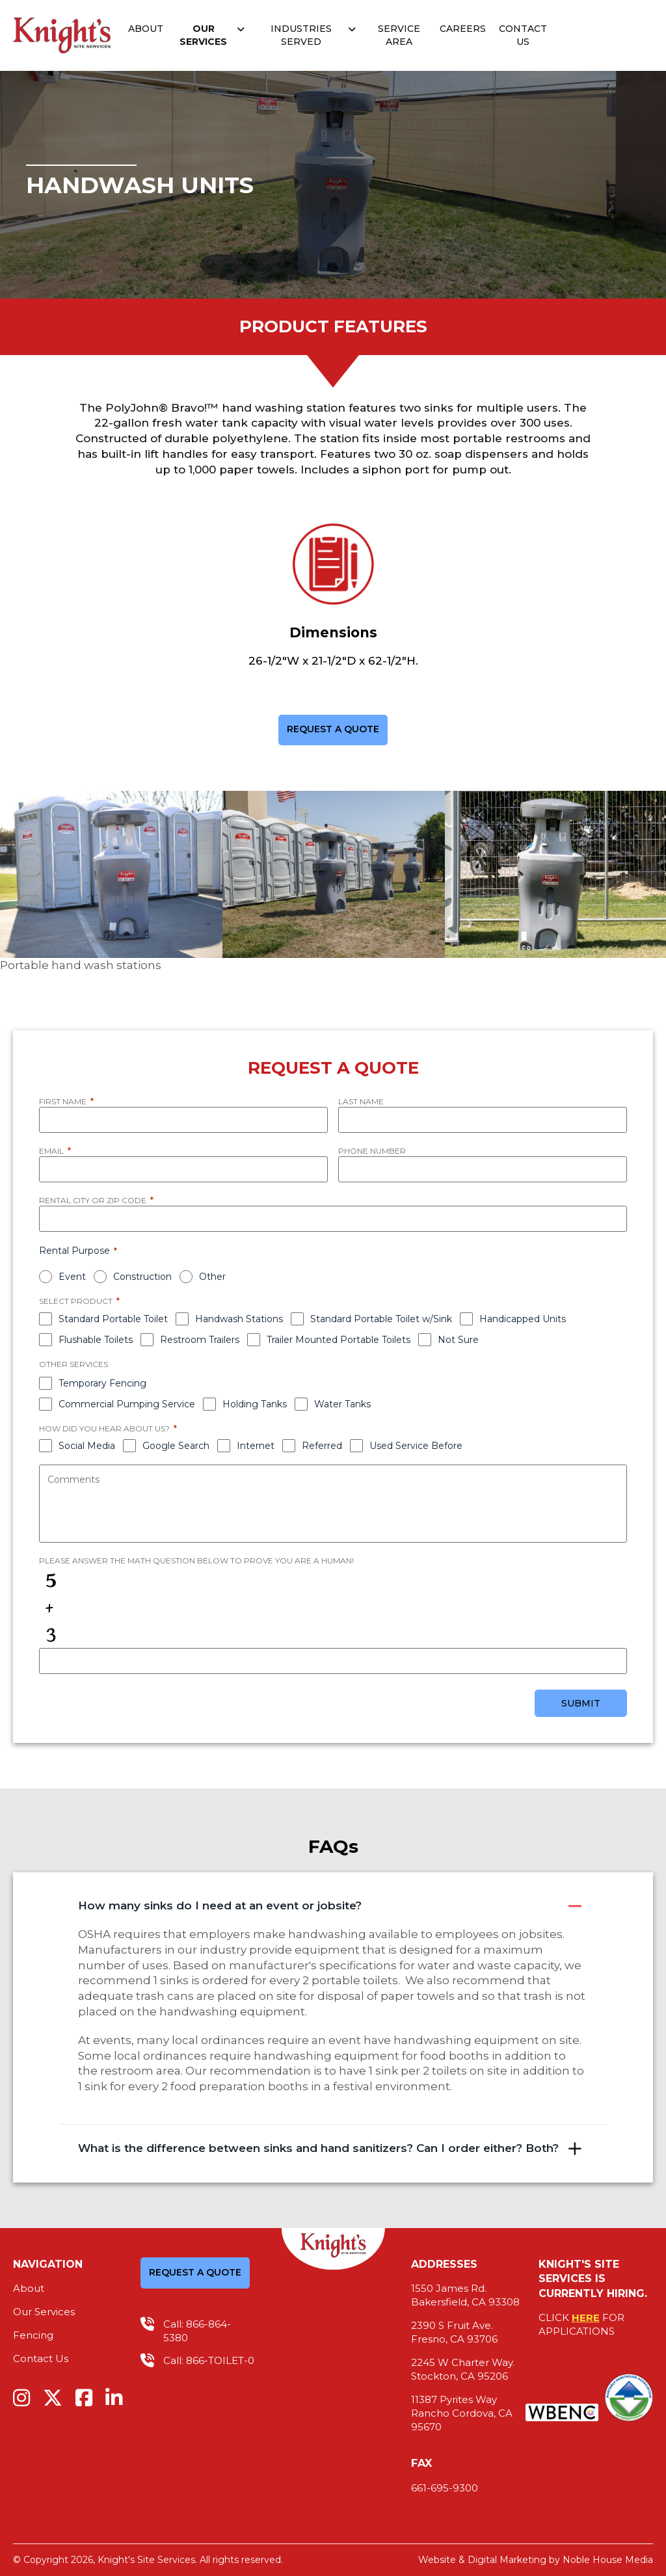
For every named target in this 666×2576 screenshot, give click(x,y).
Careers (463, 28)
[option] (111, 882)
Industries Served (301, 35)
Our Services (203, 35)
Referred (322, 1446)
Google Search (175, 1446)
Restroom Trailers (199, 1340)
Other (212, 1277)
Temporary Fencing (102, 1383)
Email (55, 1150)
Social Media (87, 1446)
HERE (586, 2317)
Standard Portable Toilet (113, 1319)
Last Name (361, 1101)
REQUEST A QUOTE (333, 730)
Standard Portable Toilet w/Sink (381, 1319)
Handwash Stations (239, 1319)
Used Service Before (415, 1446)
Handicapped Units (522, 1319)
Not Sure (458, 1340)
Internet (255, 1446)
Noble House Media (608, 2560)
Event (72, 1277)
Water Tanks (342, 1404)
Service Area (399, 35)
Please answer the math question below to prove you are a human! (196, 1560)
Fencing (33, 2335)
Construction (142, 1277)
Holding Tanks (254, 1404)
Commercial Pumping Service (127, 1404)
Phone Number (372, 1151)
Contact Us (523, 35)
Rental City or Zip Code (96, 1200)
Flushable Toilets (96, 1340)
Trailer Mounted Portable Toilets (338, 1340)
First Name (66, 1101)
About (145, 28)
